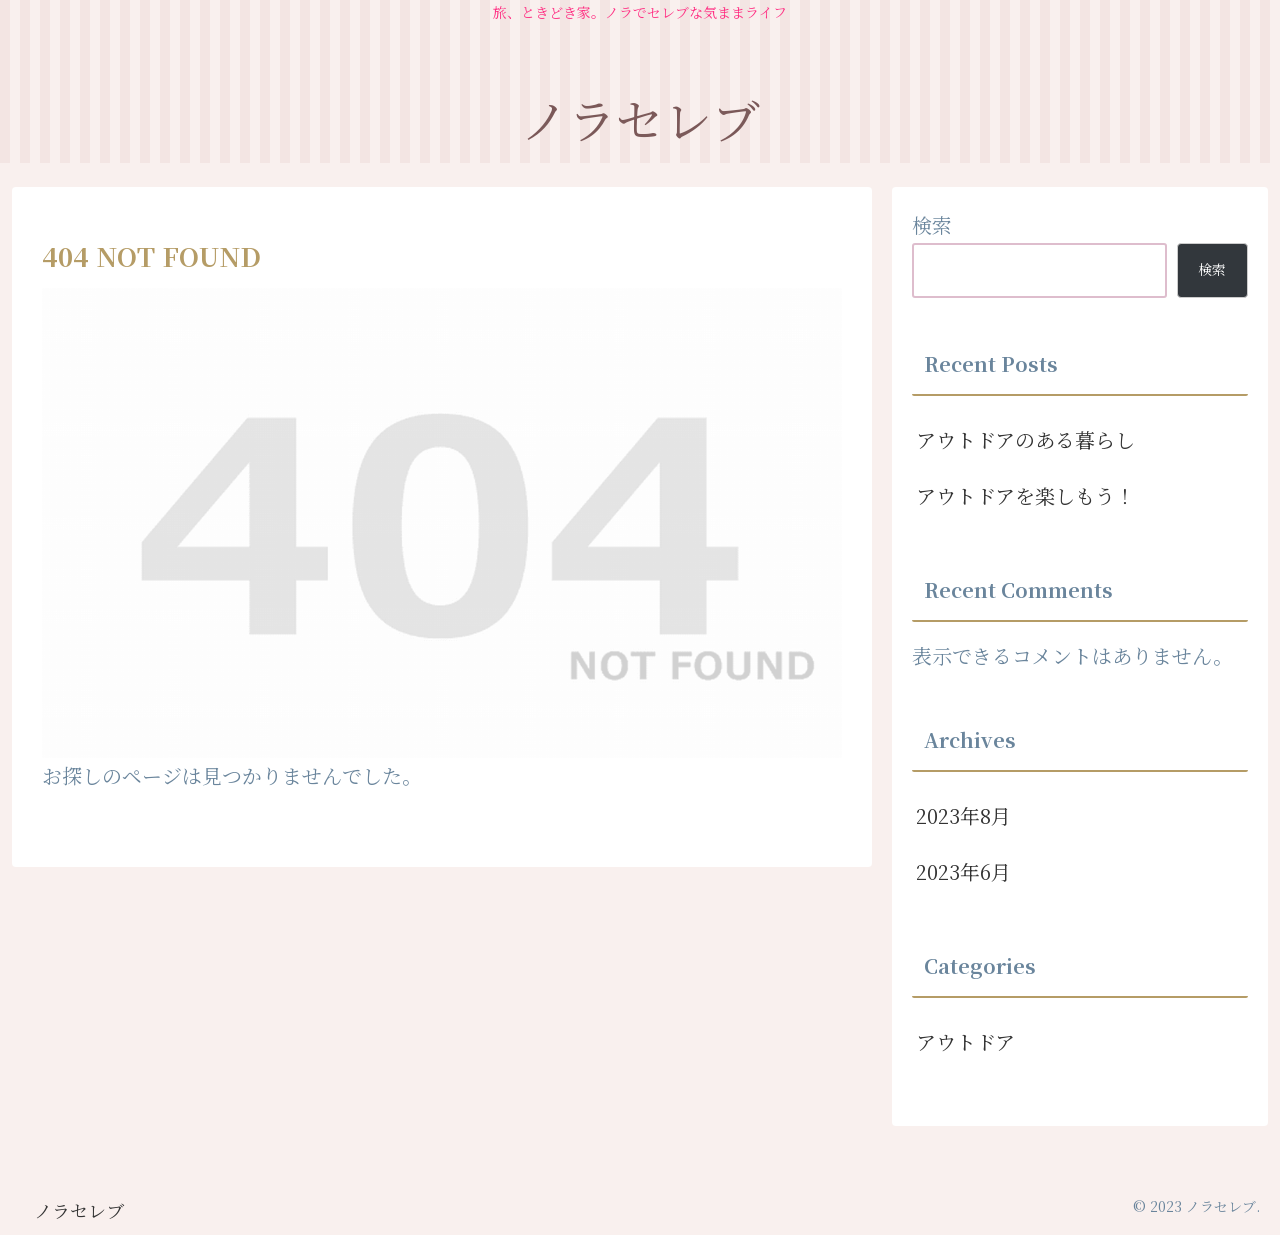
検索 (932, 224)
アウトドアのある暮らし (1025, 439)
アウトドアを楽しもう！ (1025, 495)
